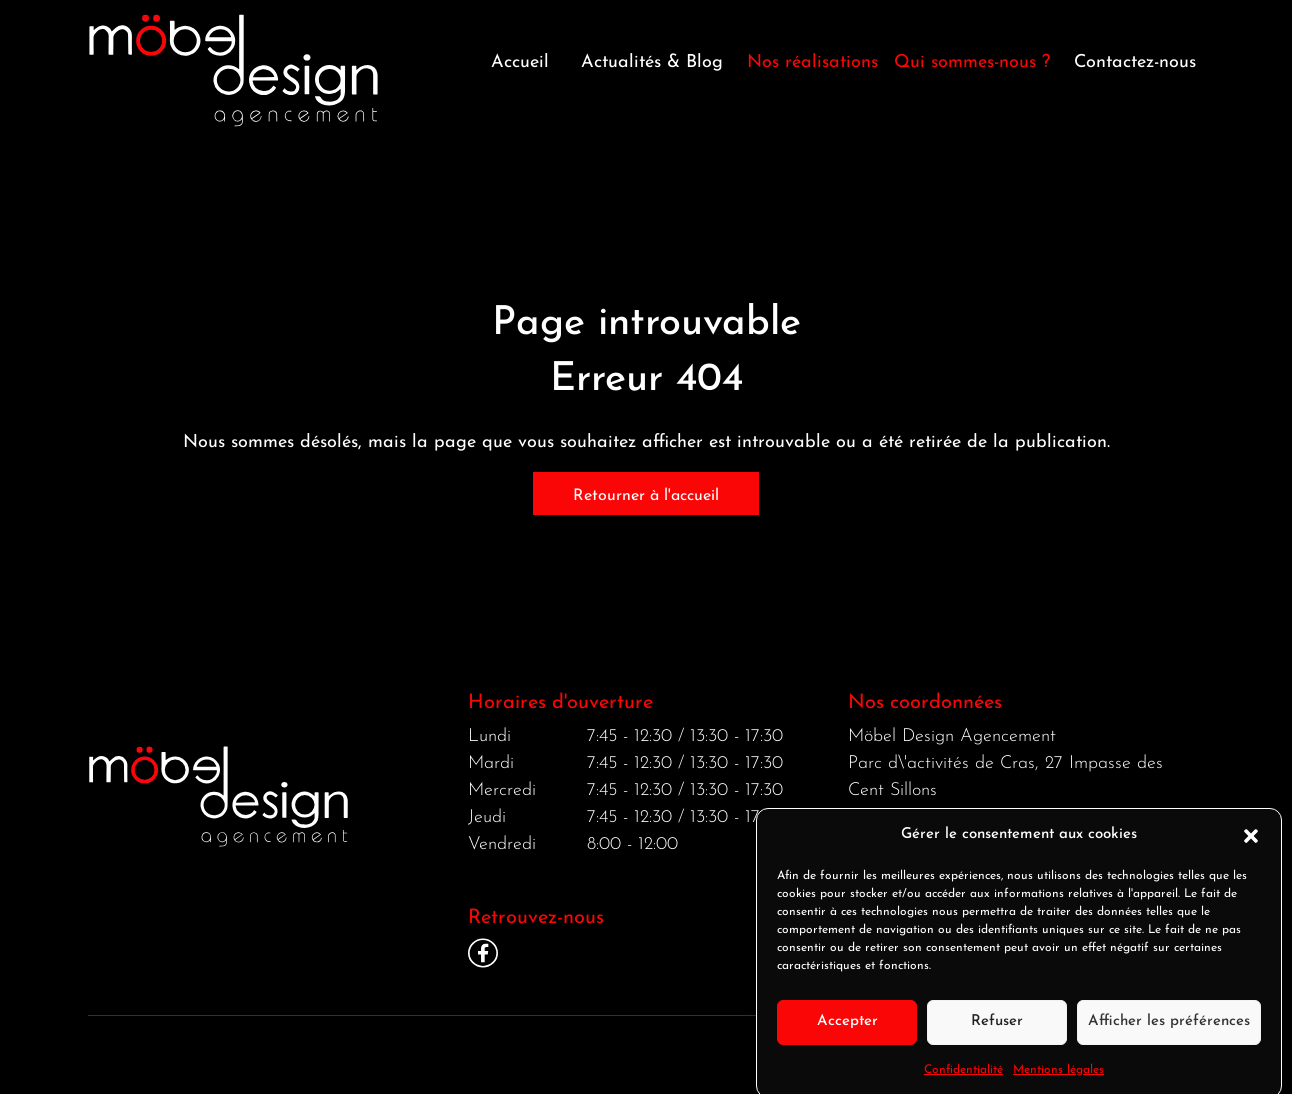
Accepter (847, 1031)
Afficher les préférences (1169, 1031)
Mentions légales (1058, 1079)
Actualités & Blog (652, 62)
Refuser (997, 1031)
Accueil (520, 62)
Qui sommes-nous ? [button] (972, 62)
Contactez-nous (1135, 62)
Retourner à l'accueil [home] (646, 496)
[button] (1251, 845)
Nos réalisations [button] (812, 62)
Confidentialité (963, 1079)
